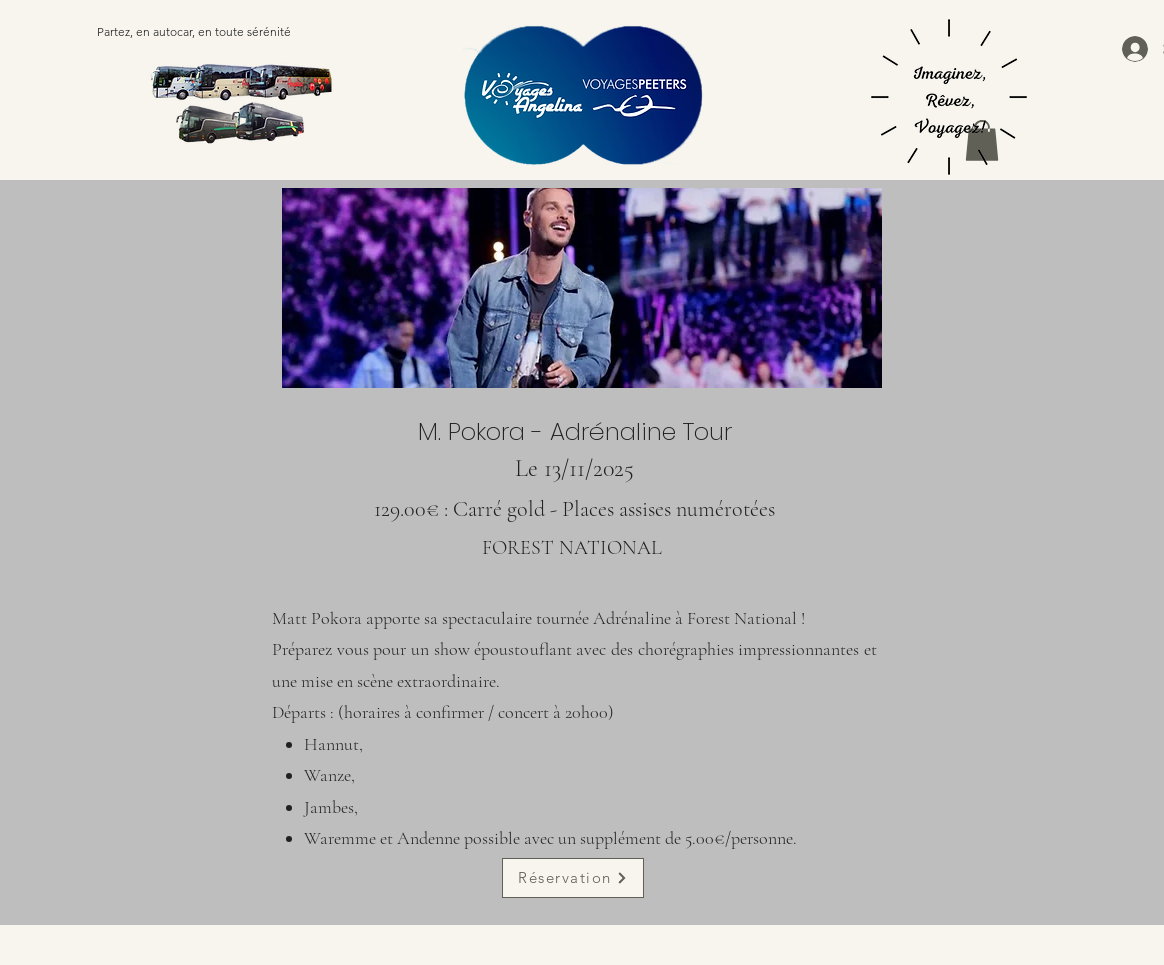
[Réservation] (573, 878)
